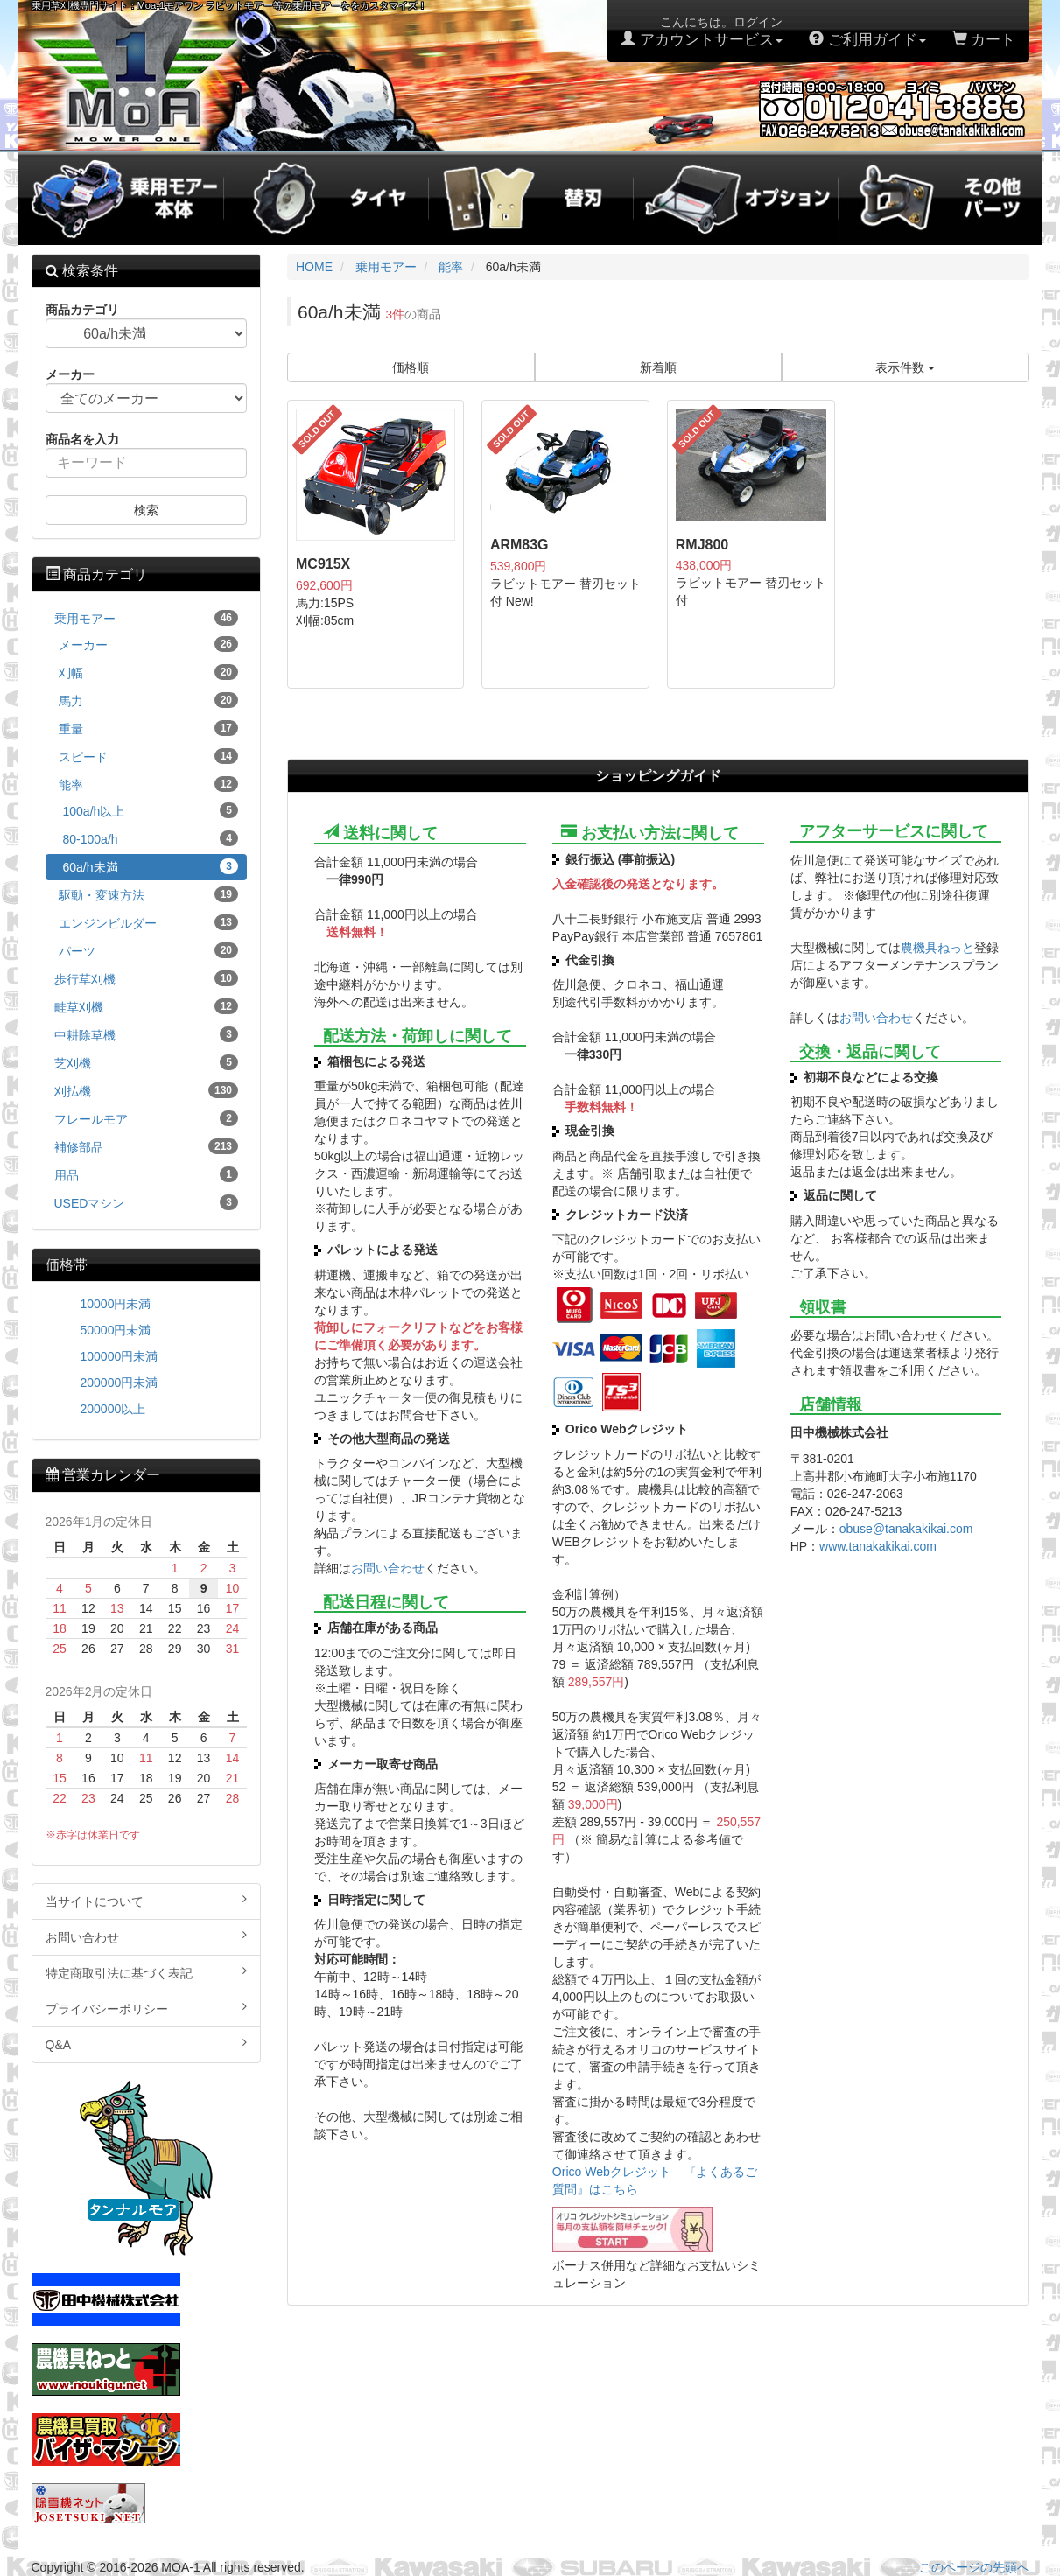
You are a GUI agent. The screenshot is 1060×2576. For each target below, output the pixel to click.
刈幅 (149, 672)
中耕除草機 (146, 1034)
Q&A (147, 2044)
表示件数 (905, 367)
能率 (149, 784)
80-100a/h (151, 838)
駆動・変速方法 (149, 894)
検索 (146, 510)
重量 (149, 728)
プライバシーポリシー (147, 2008)
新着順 (658, 367)
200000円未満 (119, 1383)
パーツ (149, 950)
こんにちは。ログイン (702, 31)
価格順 (410, 367)
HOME (314, 267)
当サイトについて (147, 1900)
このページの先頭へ (974, 2567)
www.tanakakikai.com (878, 1546)
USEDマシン (146, 1202)
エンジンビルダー (149, 922)
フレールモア (146, 1118)
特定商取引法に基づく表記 (147, 1972)
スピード (149, 756)
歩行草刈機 (146, 978)
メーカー (149, 644)
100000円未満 (119, 1356)
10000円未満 (116, 1304)
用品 (146, 1174)
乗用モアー (146, 618)
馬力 (149, 700)
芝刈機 (146, 1062)
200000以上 (113, 1409)
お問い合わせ (388, 1568)
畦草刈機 (146, 1006)
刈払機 (146, 1090)
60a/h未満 (151, 866)
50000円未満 (116, 1330)
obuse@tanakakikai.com (906, 1529)
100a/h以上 (151, 810)
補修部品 (146, 1146)
